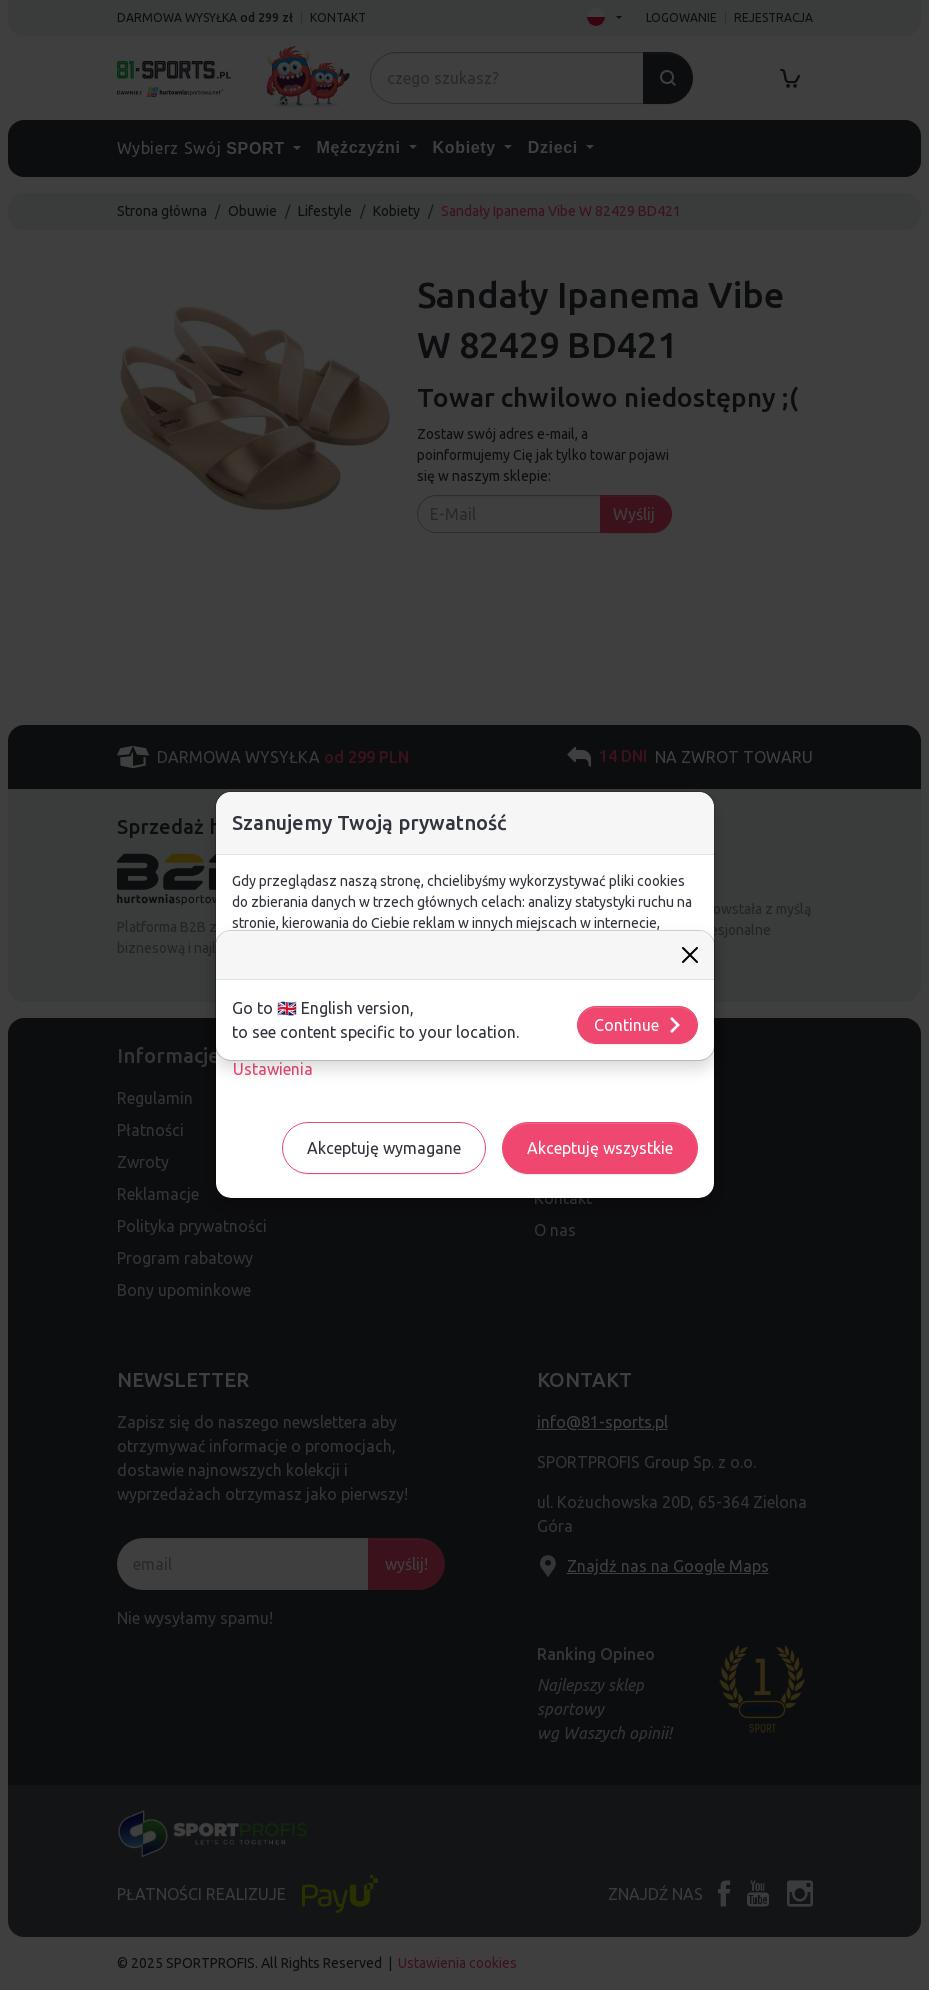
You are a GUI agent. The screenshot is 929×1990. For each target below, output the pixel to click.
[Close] (690, 955)
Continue (638, 1025)
